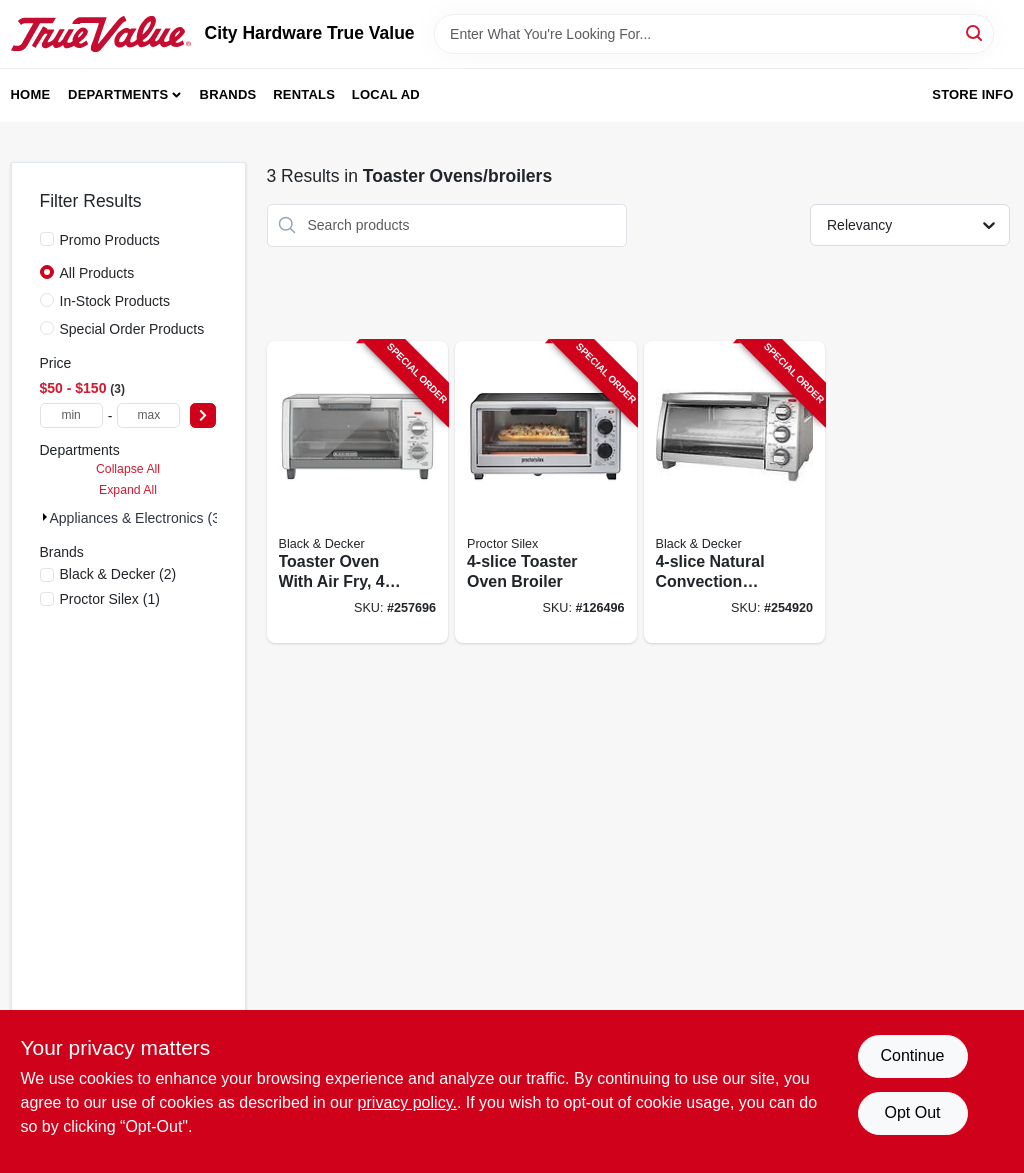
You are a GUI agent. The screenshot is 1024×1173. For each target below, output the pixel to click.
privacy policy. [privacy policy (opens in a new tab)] (407, 1102)
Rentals (304, 94)
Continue (912, 1055)
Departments (118, 94)
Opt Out (912, 1112)
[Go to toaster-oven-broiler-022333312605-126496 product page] (546, 492)
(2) (118, 574)
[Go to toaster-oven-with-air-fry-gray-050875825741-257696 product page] (358, 492)
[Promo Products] (47, 239)
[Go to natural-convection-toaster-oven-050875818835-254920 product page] (735, 492)
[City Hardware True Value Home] (101, 34)
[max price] (148, 415)
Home (31, 94)
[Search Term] (714, 34)
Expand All (128, 490)
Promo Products (110, 240)
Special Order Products (132, 329)
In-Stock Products (115, 301)
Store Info (972, 94)
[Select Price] (203, 415)
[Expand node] (45, 517)
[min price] (71, 415)
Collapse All (128, 469)
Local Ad (386, 94)
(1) (110, 599)
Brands (228, 94)
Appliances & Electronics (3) (137, 518)
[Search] (975, 32)
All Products (97, 273)
